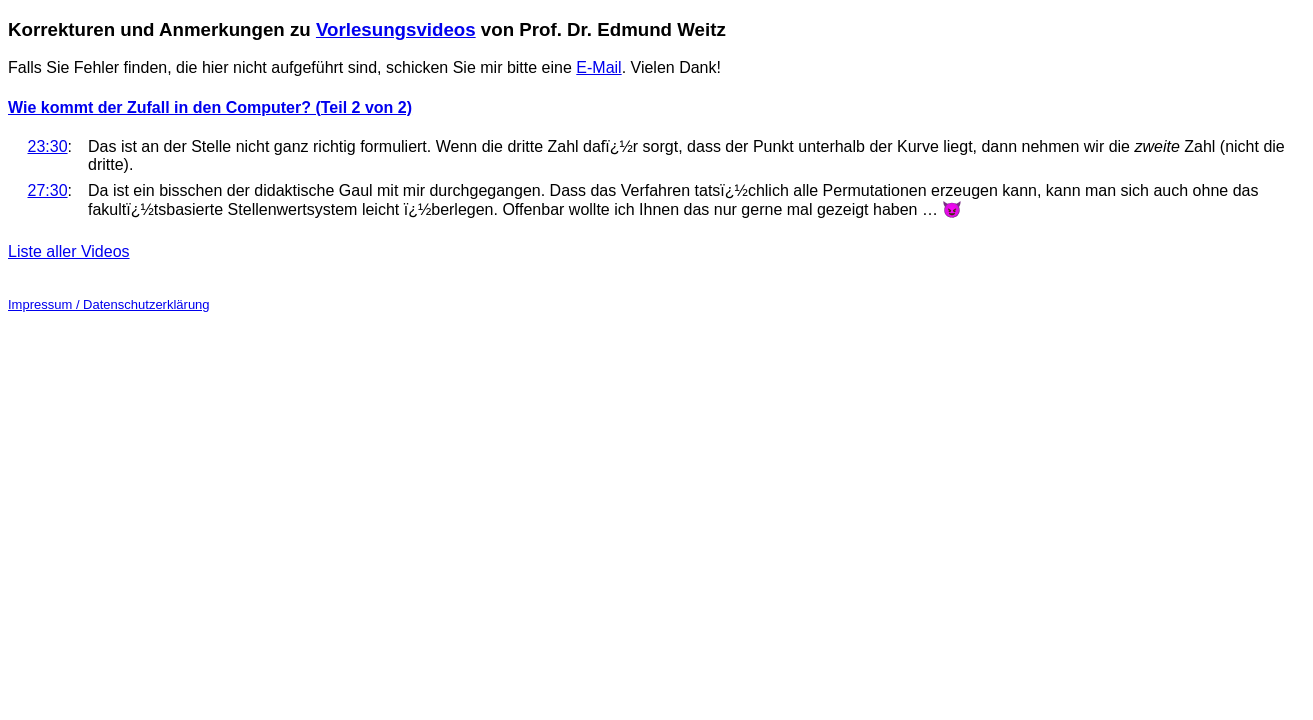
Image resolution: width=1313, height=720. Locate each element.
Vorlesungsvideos (396, 29)
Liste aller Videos (69, 251)
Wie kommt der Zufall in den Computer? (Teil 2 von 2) (210, 107)
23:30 (48, 146)
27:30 (48, 190)
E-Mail (598, 67)
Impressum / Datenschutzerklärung (109, 304)
